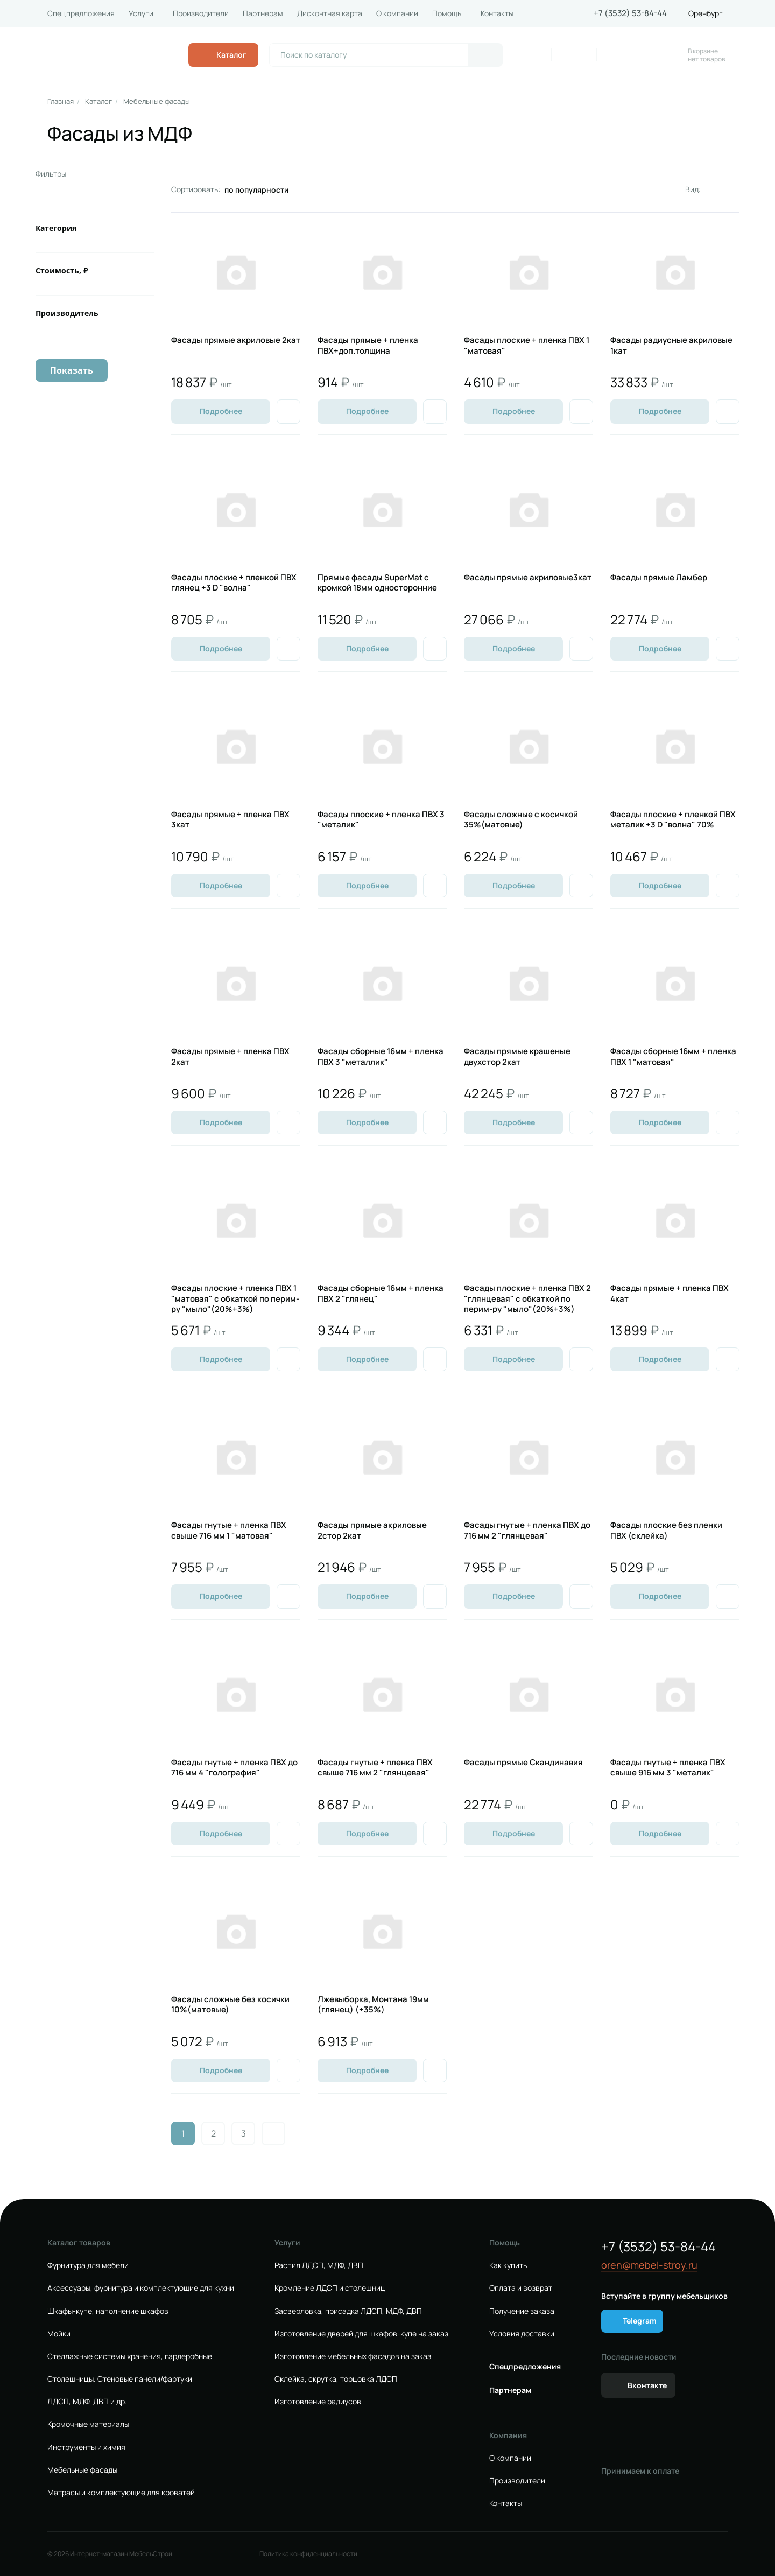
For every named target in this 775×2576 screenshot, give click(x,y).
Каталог (98, 101)
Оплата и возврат (520, 2288)
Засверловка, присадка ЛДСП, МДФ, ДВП (348, 2311)
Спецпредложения (81, 13)
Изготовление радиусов (317, 2401)
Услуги (141, 13)
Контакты (497, 13)
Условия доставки (521, 2334)
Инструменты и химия (86, 2447)
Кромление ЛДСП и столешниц (329, 2288)
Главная (60, 101)
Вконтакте (647, 2385)
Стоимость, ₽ (62, 270)
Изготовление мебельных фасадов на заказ (352, 2356)
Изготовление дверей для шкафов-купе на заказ (361, 2334)
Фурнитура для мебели (88, 2265)
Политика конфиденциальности (308, 2554)
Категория (56, 228)
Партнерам (263, 13)
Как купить (508, 2265)
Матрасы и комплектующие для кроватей (121, 2492)
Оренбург (705, 13)
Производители (201, 13)
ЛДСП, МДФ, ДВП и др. (87, 2401)
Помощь (446, 13)
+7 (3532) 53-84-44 (630, 13)
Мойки (59, 2334)
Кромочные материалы (88, 2424)
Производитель (67, 313)
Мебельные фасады (156, 101)
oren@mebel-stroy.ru (649, 2265)
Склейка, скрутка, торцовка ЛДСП (335, 2379)
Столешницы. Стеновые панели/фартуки (119, 2379)
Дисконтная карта (329, 13)
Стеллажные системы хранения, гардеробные (129, 2356)
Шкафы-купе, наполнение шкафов (107, 2311)
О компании (397, 13)
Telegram (640, 2320)
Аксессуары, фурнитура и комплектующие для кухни (140, 2288)
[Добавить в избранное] (288, 411)
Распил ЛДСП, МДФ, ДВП (318, 2265)
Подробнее (221, 411)
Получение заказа (521, 2311)
